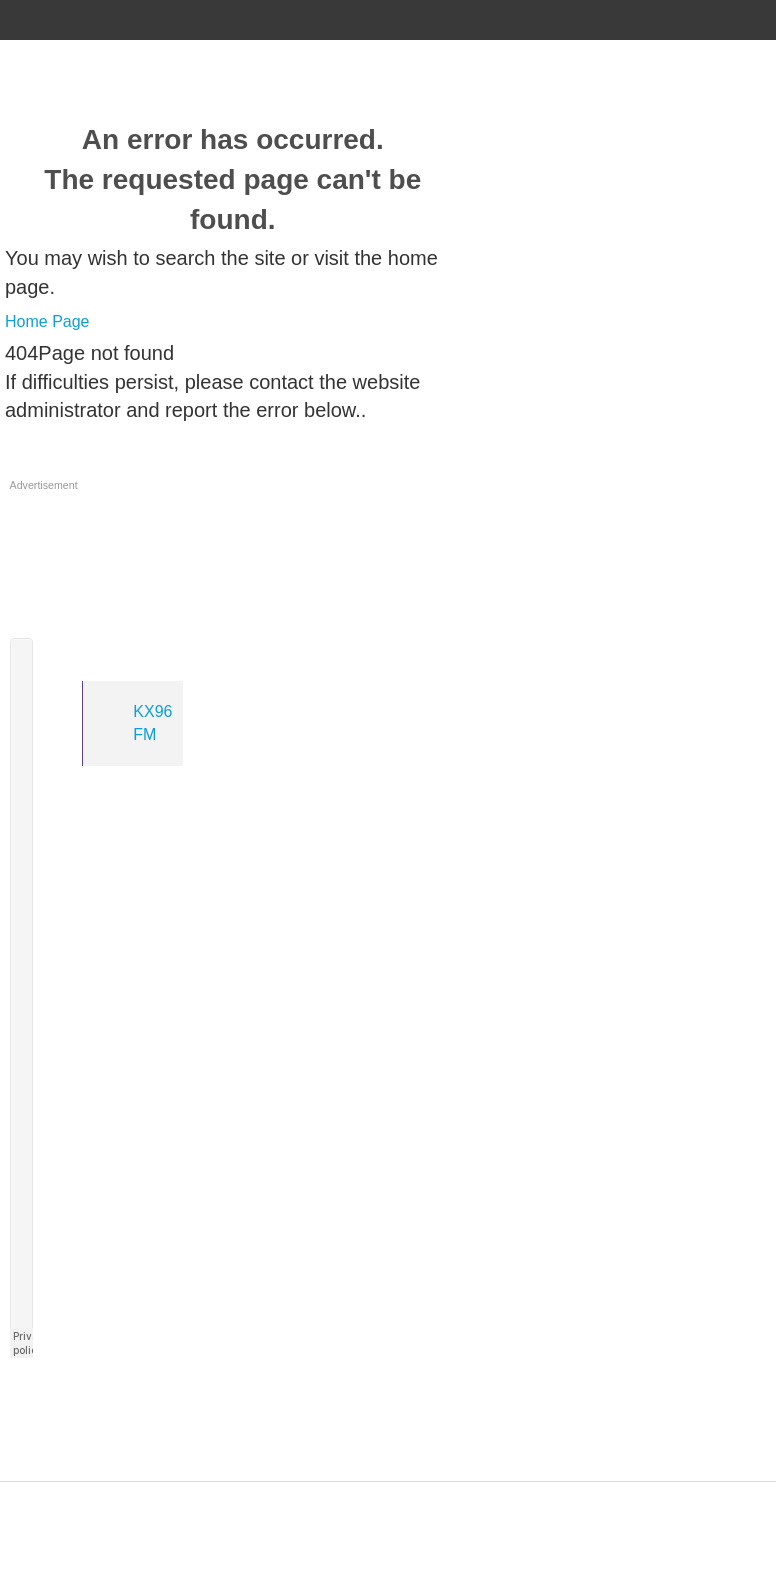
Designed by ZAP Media (388, 1492)
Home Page (47, 321)
